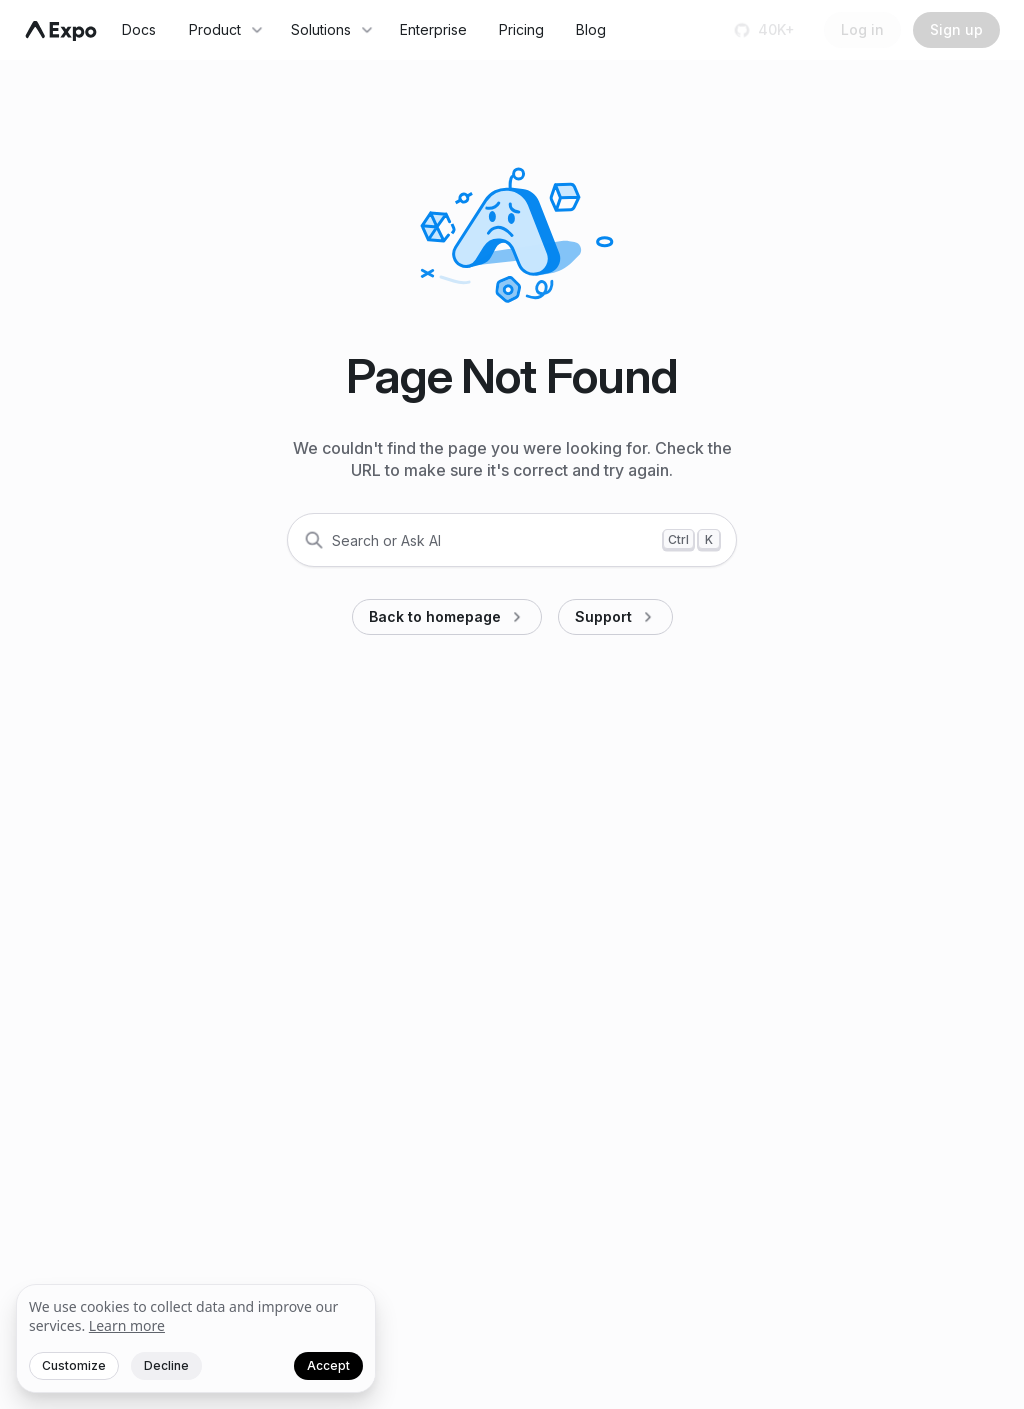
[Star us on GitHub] (766, 30)
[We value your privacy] (196, 1339)
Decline (166, 1365)
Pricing (521, 29)
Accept (328, 1365)
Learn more (127, 1325)
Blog (591, 29)
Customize (74, 1365)
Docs (139, 29)
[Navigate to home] (61, 31)
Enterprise (433, 29)
